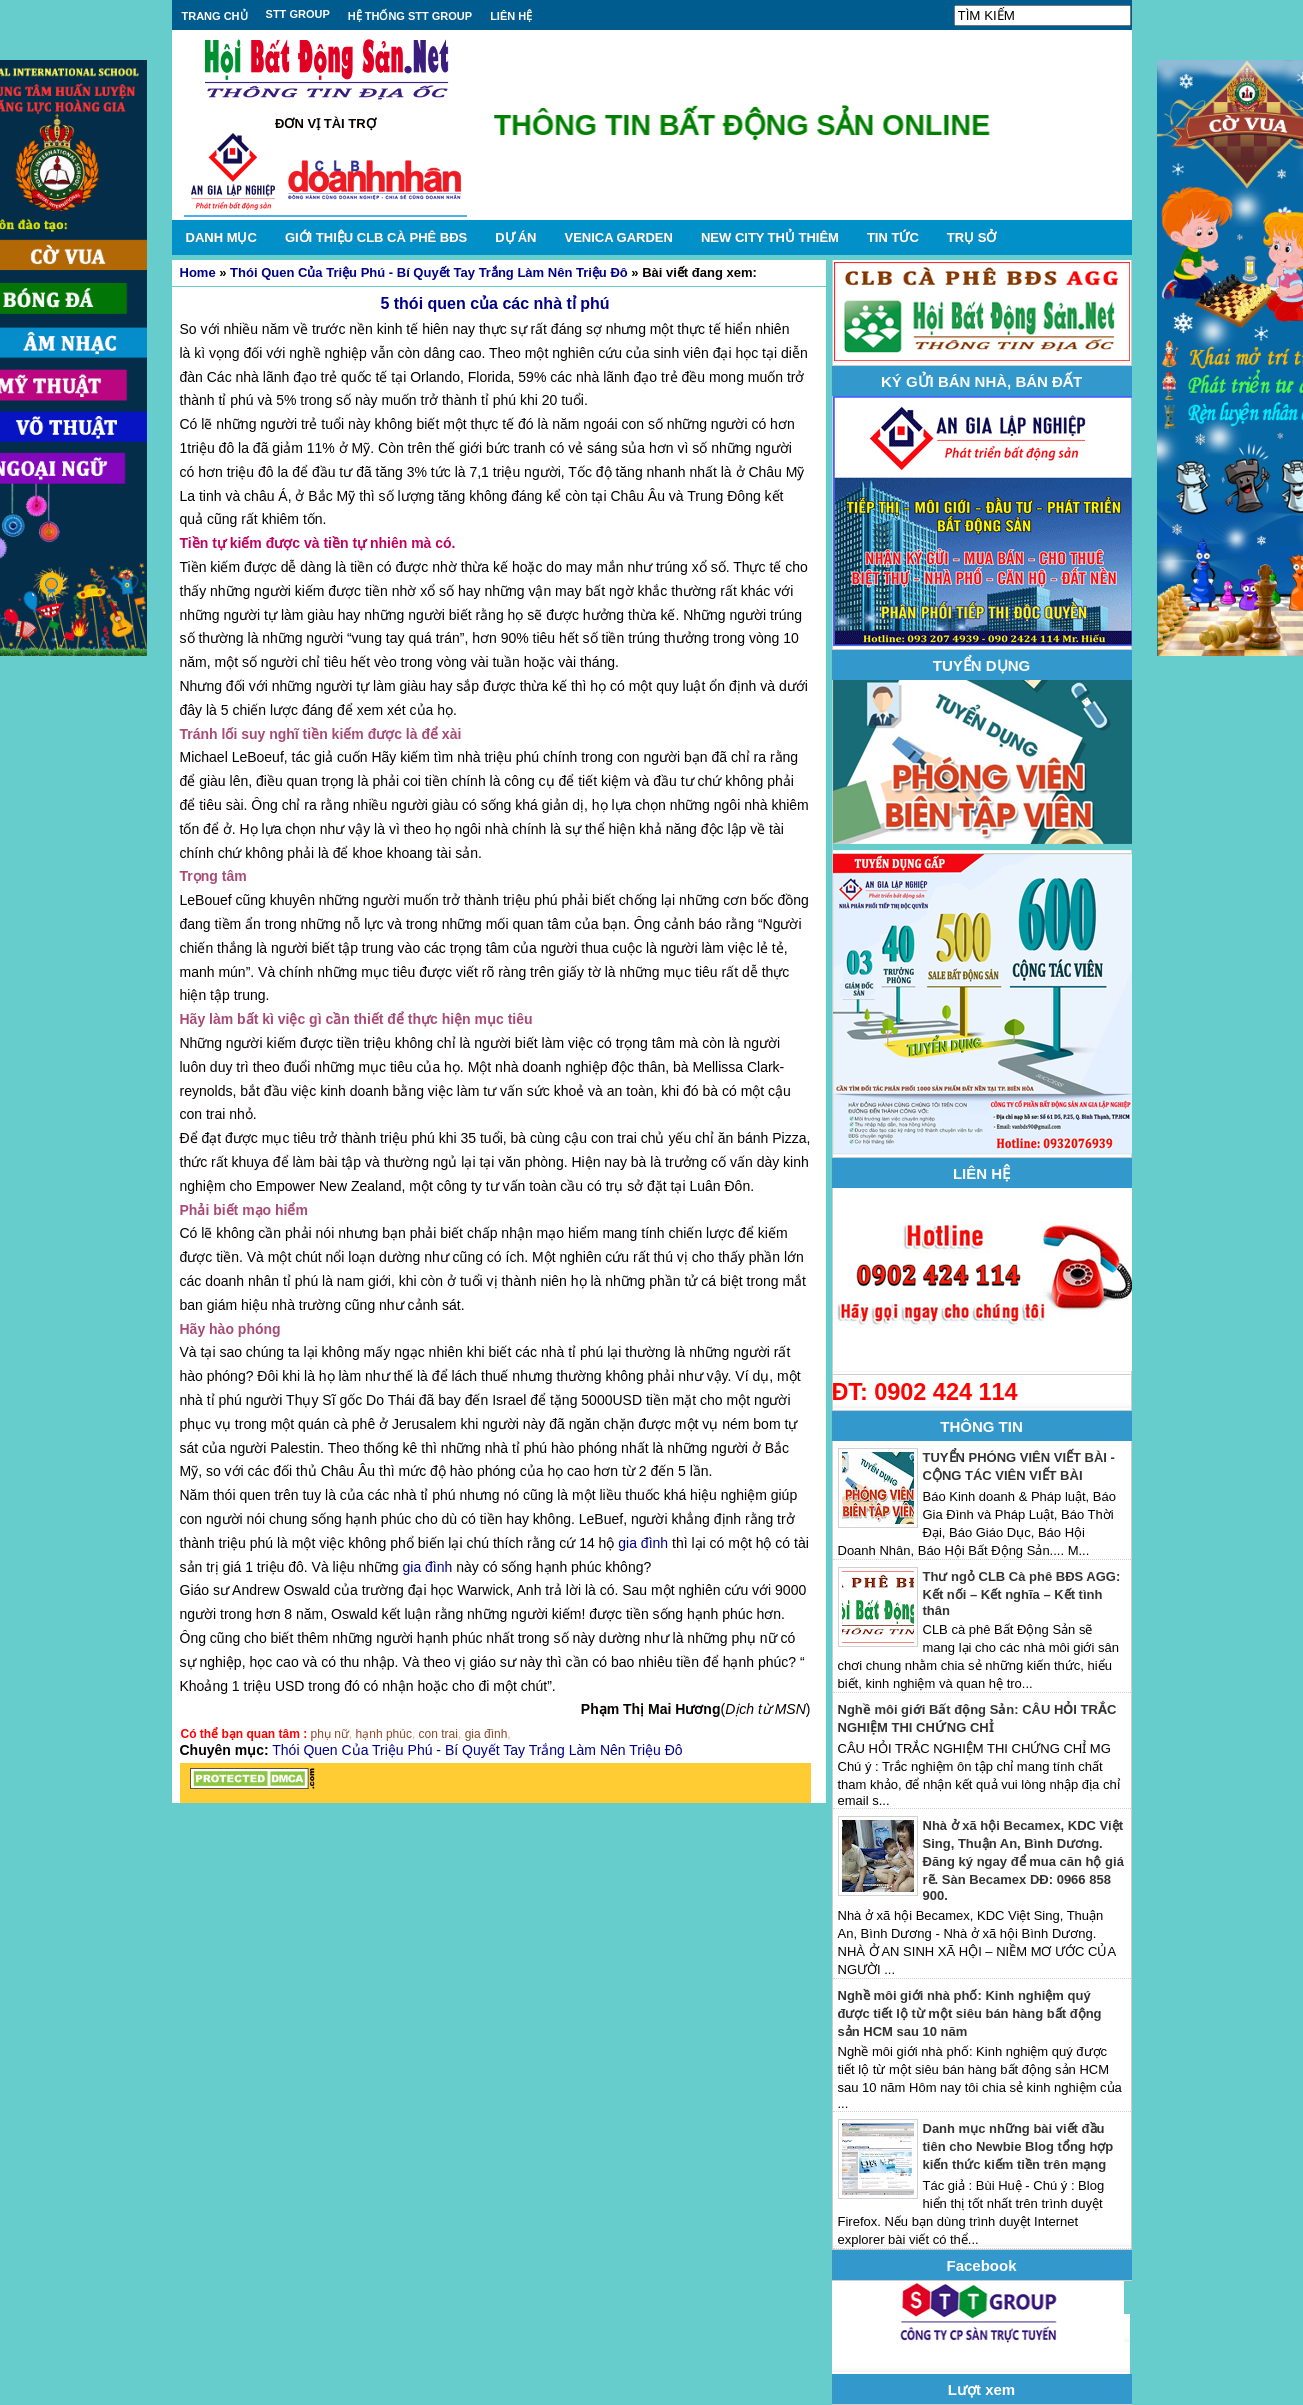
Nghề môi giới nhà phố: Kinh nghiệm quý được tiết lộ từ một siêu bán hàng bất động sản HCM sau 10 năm (970, 2013)
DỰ (515, 237)
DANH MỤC (221, 237)
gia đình (643, 1543)
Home (198, 272)
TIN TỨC (893, 237)
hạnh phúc (384, 1734)
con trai (438, 1734)
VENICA (618, 237)
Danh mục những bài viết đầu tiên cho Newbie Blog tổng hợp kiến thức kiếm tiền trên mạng (1018, 2146)
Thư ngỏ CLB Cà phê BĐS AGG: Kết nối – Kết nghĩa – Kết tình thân (1022, 1593)
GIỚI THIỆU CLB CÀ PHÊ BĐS (376, 237)
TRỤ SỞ (972, 237)
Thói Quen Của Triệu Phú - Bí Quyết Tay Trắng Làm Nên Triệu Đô (429, 272)
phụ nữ (330, 1734)
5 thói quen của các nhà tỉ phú (494, 303)
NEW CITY (770, 237)
